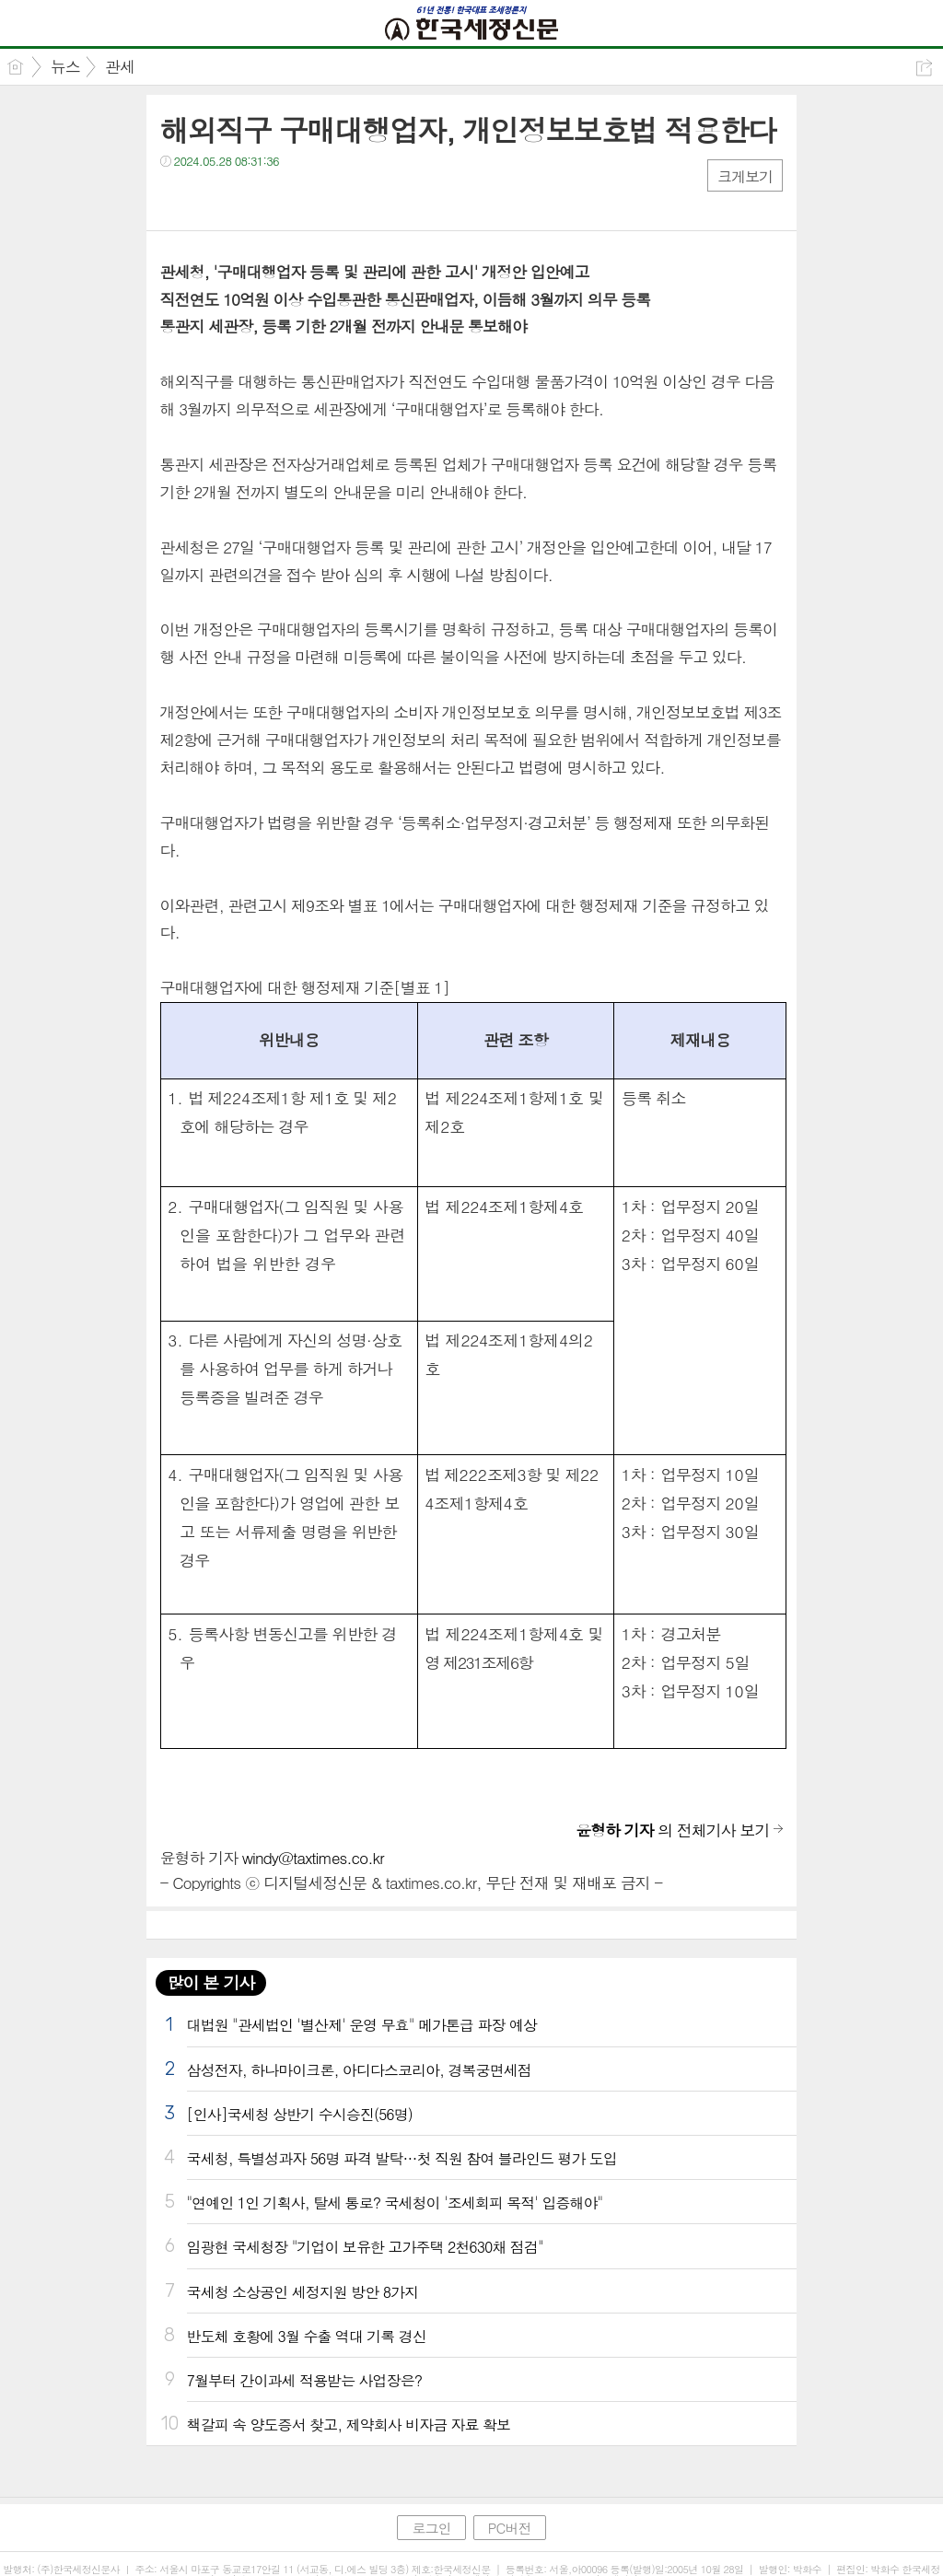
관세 (119, 66)
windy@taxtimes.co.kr (313, 1858)
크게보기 (745, 176)
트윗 (213, 198)
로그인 (431, 2527)
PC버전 (509, 2527)
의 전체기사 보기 (672, 1830)
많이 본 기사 (211, 1982)
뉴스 (65, 66)
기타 (287, 198)
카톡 (250, 198)
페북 (176, 198)
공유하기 (924, 67)
